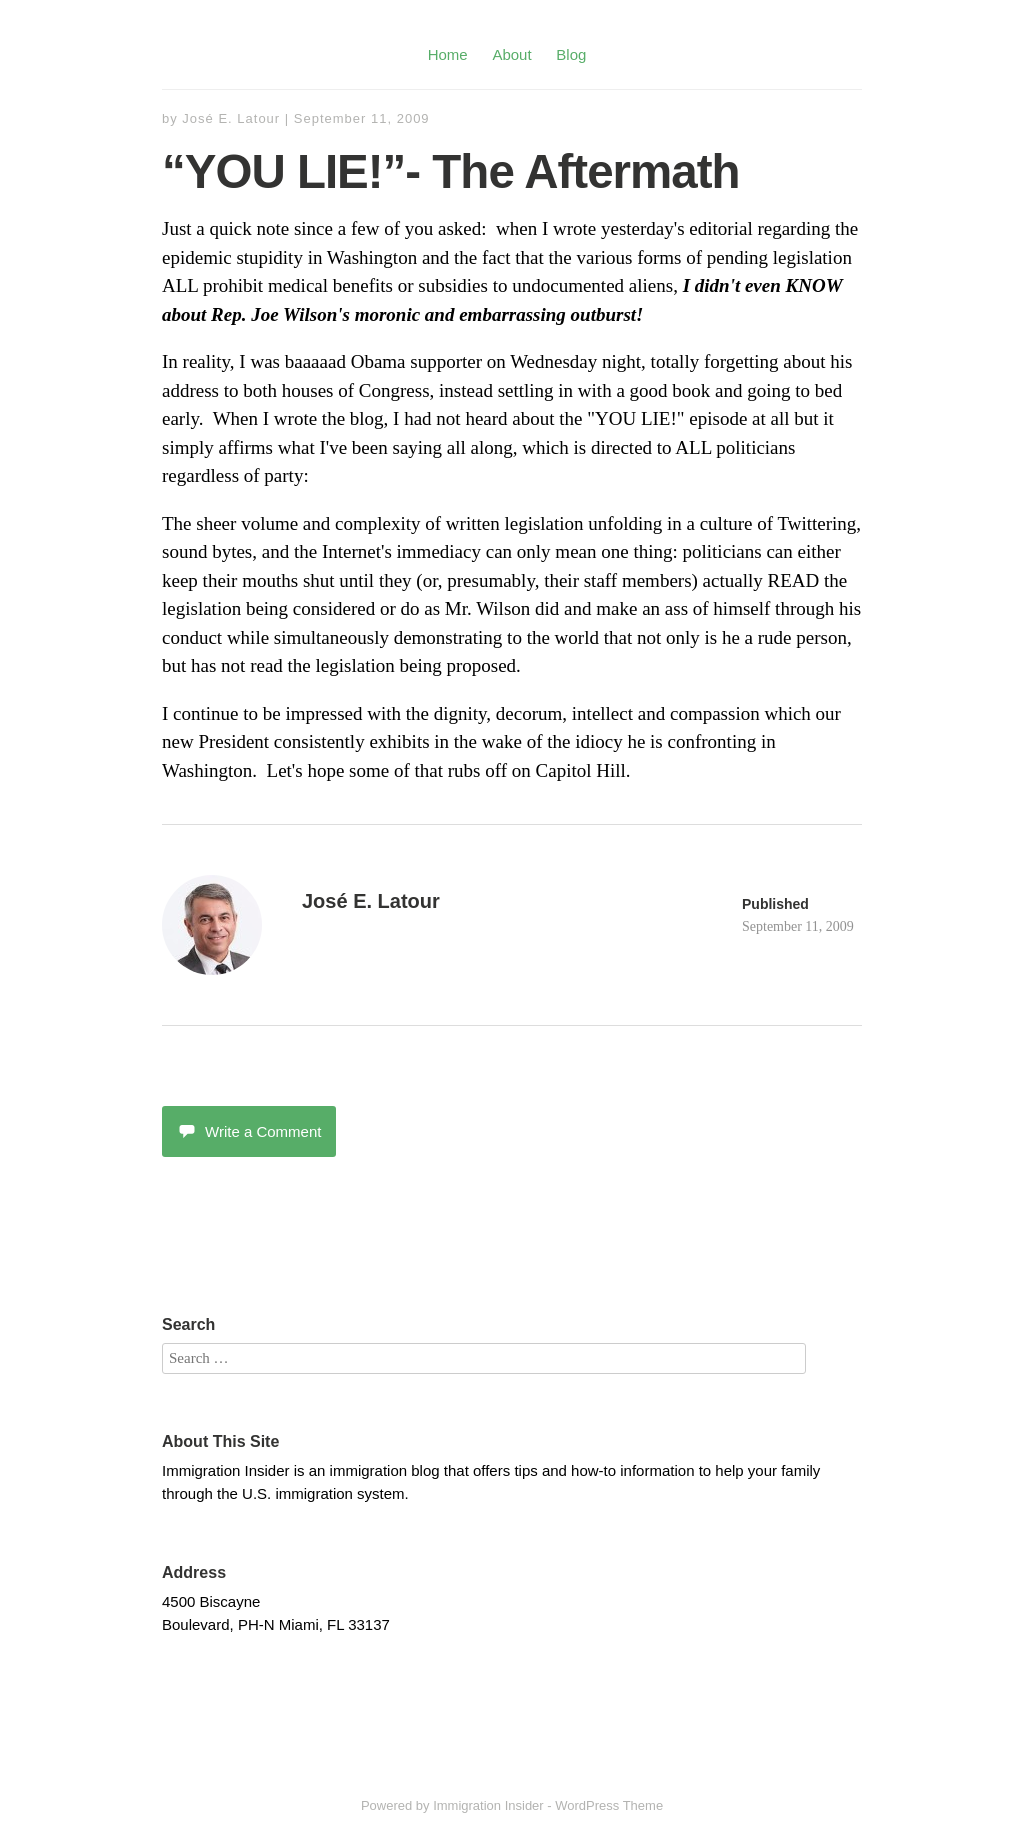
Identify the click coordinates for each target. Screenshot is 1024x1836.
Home (448, 54)
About (511, 54)
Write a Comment (249, 1131)
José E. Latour (231, 118)
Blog (571, 54)
